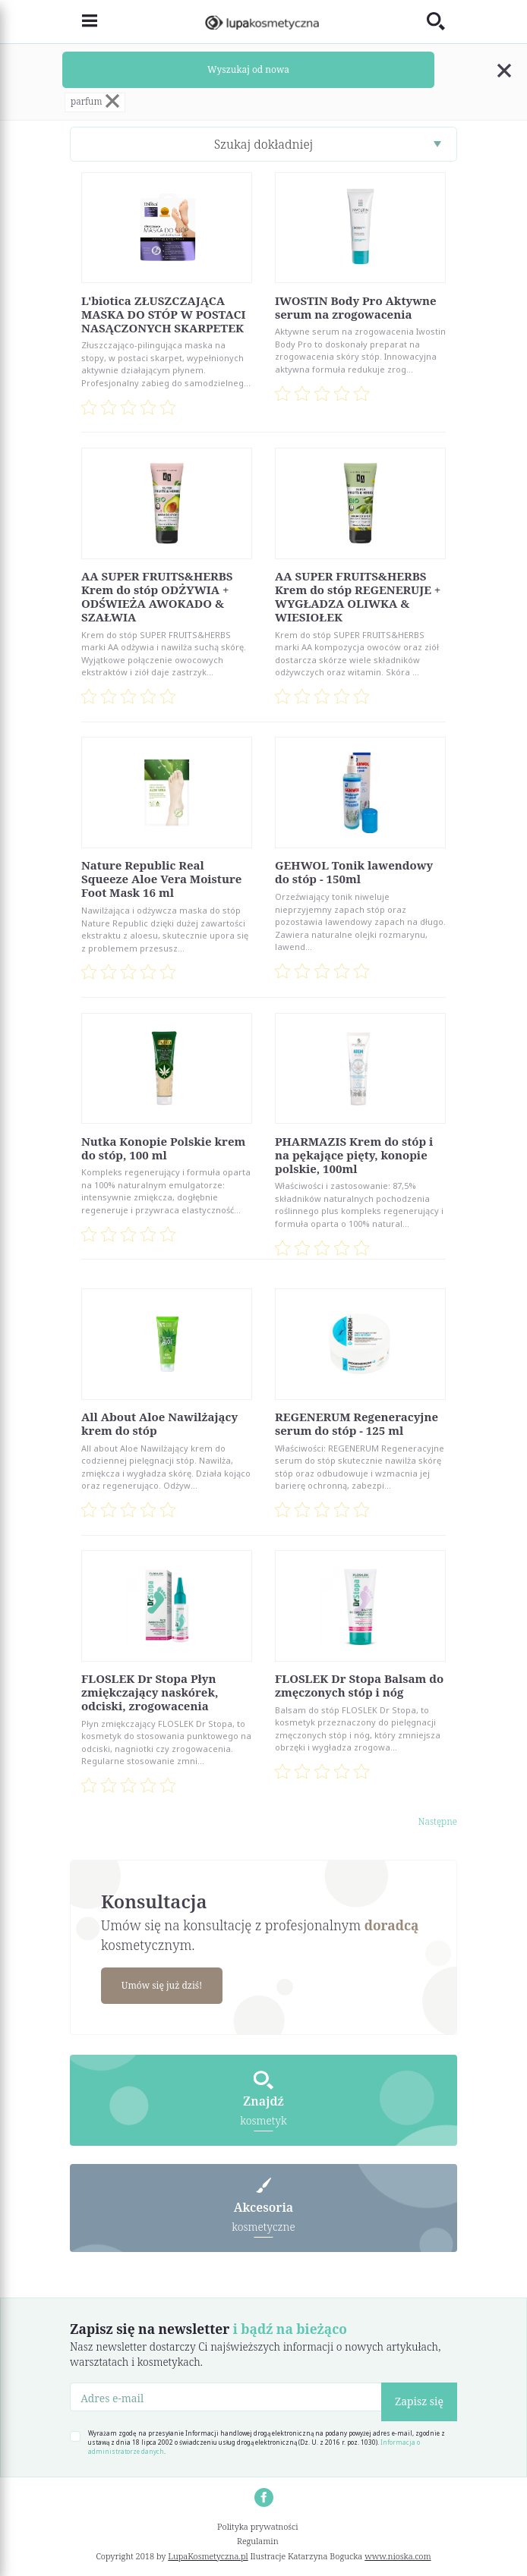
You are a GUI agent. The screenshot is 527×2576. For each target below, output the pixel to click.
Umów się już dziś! (161, 1985)
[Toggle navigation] (83, 22)
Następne (437, 1821)
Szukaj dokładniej (264, 144)
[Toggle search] (442, 21)
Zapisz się (419, 2401)
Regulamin (258, 2540)
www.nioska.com (397, 2556)
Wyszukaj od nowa (248, 69)
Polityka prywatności (257, 2526)
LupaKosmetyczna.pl (208, 2556)
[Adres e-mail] (226, 2397)
